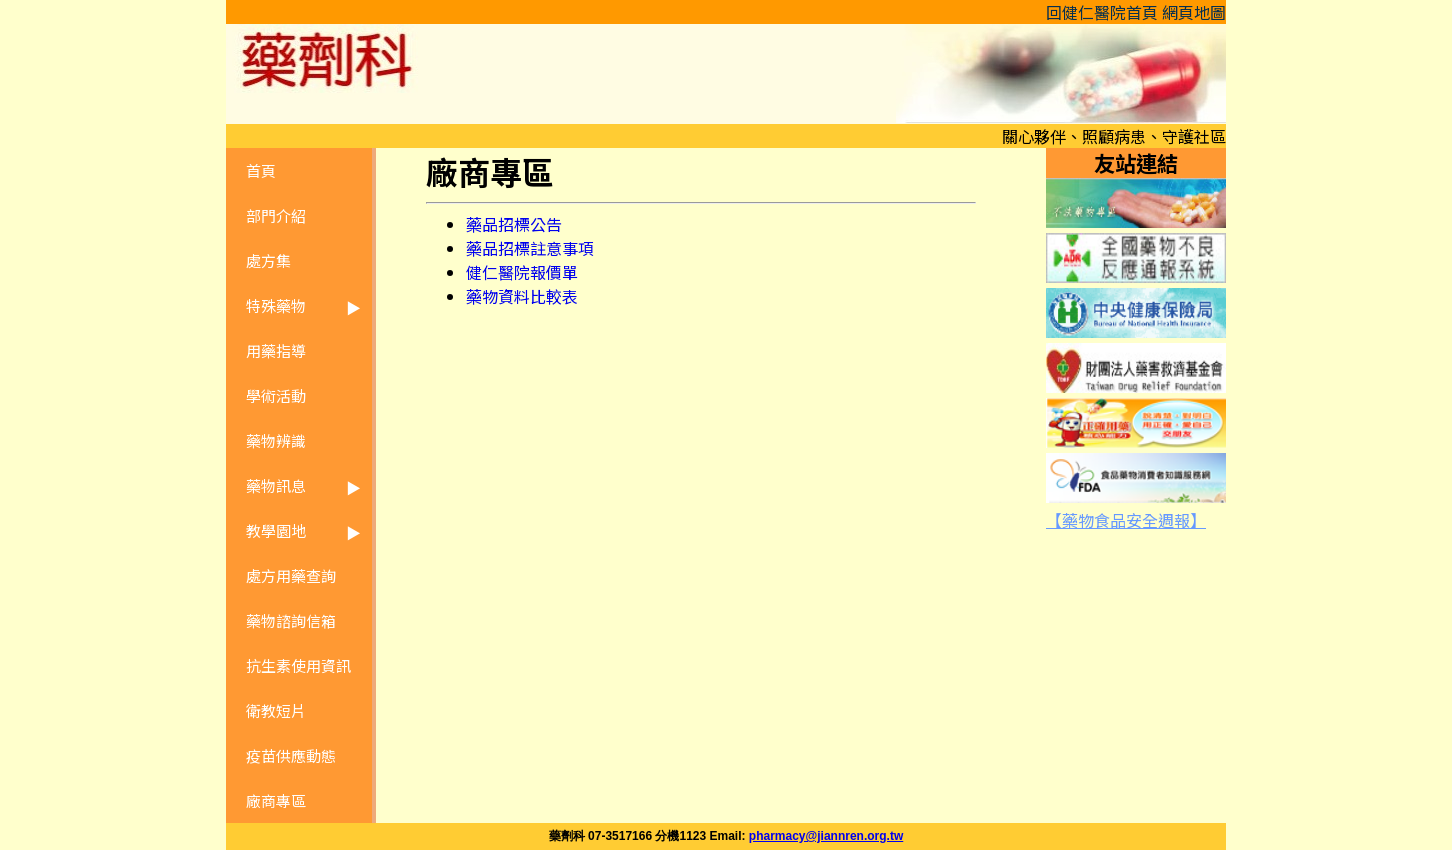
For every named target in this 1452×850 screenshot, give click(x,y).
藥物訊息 (276, 485)
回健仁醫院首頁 (1102, 12)
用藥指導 (276, 350)
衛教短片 (276, 710)
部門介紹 (276, 215)
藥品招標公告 (514, 224)
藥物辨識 (276, 440)
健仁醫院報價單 (522, 272)
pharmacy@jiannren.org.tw (826, 836)
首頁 (261, 170)
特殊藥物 (276, 305)
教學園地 (276, 530)
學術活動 (276, 395)
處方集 (268, 260)
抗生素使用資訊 (298, 665)
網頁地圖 (1194, 12)
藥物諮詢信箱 (291, 620)
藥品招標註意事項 (530, 248)
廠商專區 (276, 800)
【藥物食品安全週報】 (1126, 520)
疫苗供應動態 (291, 755)
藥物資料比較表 (522, 296)
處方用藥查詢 (291, 575)
